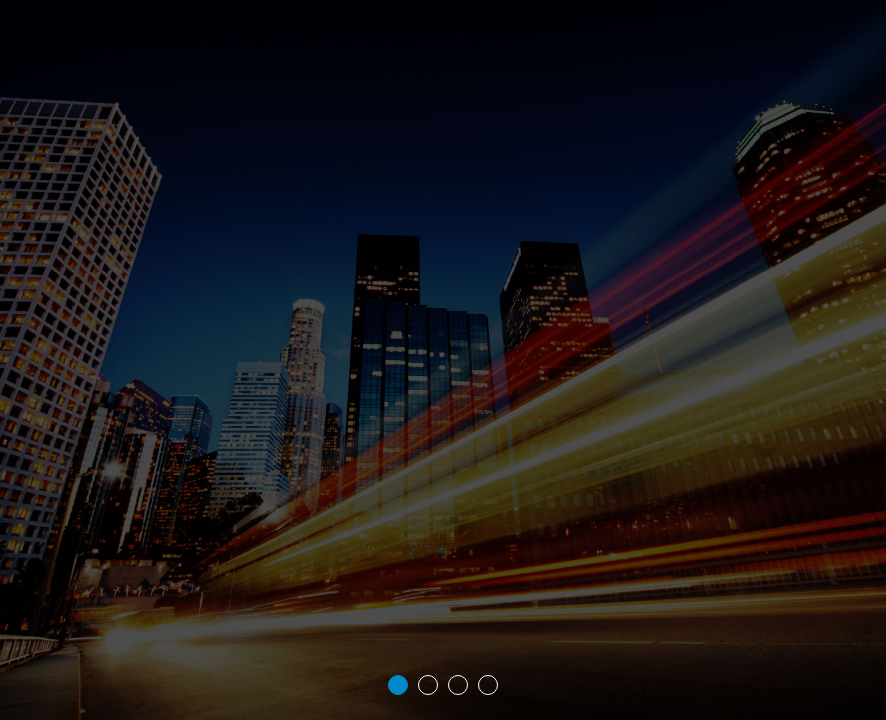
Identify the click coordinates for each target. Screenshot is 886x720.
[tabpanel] (443, 360)
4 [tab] (488, 685)
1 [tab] (398, 685)
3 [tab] (458, 685)
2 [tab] (428, 685)
